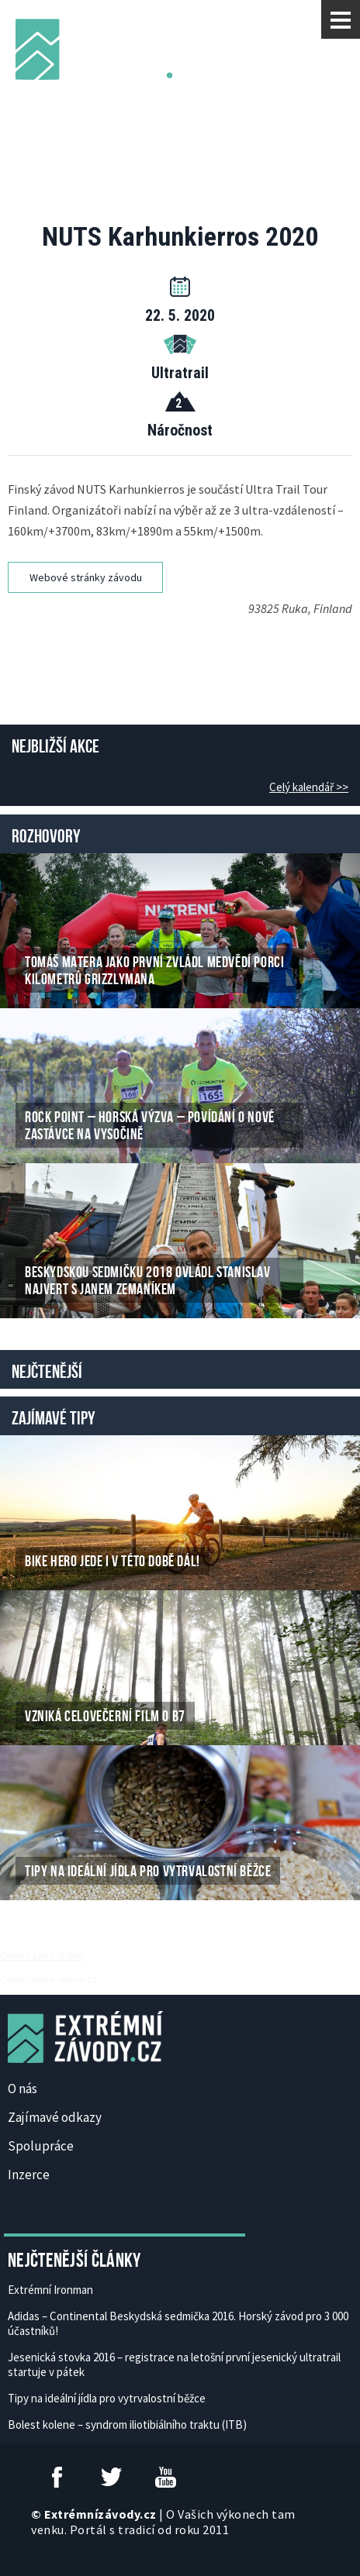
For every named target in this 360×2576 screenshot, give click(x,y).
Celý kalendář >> (308, 787)
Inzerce (29, 2174)
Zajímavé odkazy (55, 2117)
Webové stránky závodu (85, 577)
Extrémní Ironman (50, 2289)
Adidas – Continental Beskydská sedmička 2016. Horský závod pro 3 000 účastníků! (178, 2323)
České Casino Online (42, 1955)
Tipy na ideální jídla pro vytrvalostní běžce (107, 2398)
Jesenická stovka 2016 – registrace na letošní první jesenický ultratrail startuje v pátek (174, 2364)
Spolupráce (41, 2145)
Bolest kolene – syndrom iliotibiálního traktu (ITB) (127, 2424)
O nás (22, 2088)
